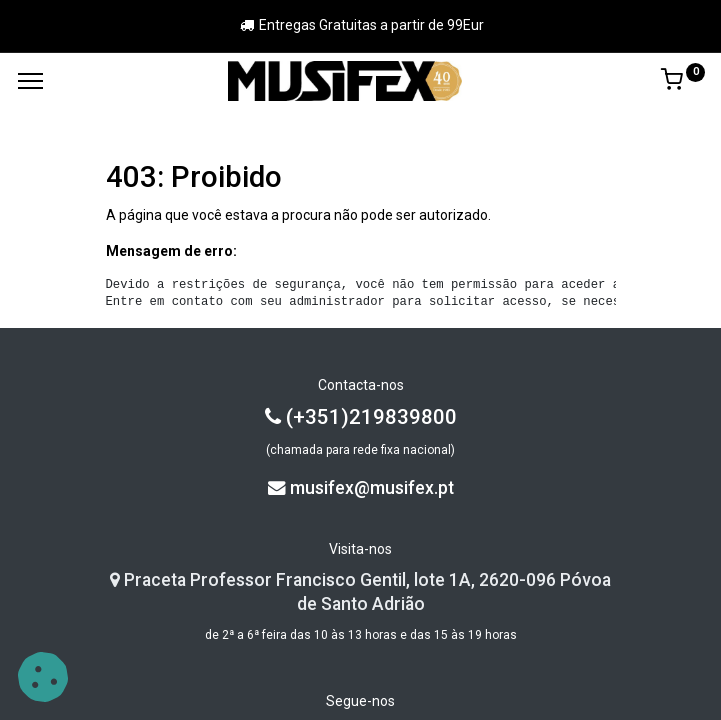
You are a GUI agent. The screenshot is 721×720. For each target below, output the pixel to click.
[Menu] (30, 81)
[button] (43, 677)
